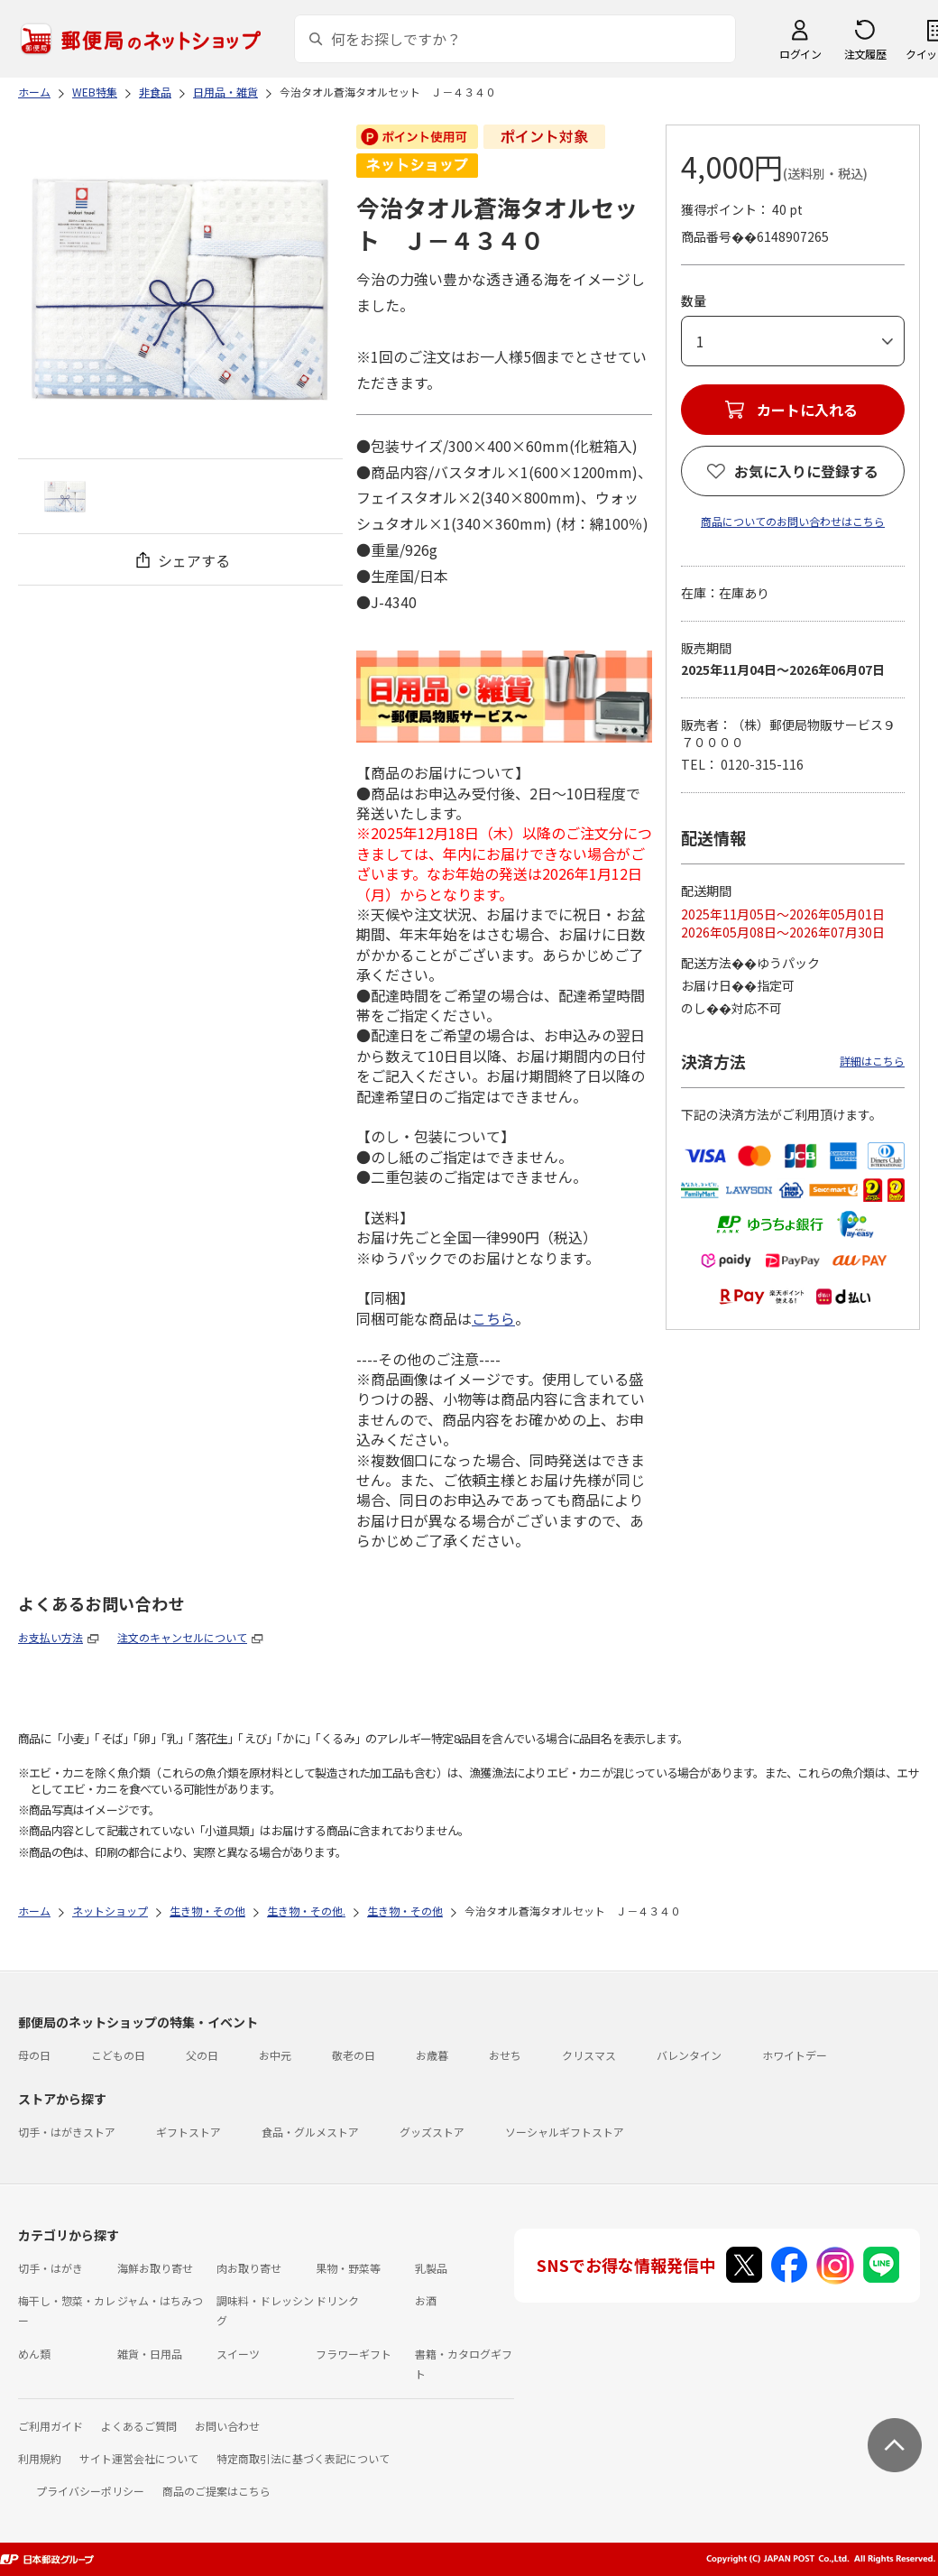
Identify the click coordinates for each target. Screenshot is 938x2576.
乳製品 (431, 2268)
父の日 (202, 2055)
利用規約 (39, 2458)
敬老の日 (353, 2055)
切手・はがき (50, 2268)
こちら (493, 1318)
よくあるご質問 (139, 2425)
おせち (505, 2055)
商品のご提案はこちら (216, 2490)
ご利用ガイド (50, 2425)
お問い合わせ (227, 2425)
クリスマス (589, 2055)
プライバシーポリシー (90, 2490)
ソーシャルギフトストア (564, 2131)
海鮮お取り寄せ (155, 2268)
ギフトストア (188, 2131)
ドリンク (337, 2300)
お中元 (275, 2055)
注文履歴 (865, 53)
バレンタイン (689, 2055)
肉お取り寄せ (248, 2268)
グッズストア (432, 2131)
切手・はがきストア (66, 2131)
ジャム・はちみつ (160, 2300)
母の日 (34, 2055)
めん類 (34, 2353)
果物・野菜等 (348, 2268)
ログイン (800, 53)
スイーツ (238, 2353)
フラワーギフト (353, 2353)
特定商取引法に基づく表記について (303, 2458)
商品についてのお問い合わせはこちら (793, 521)
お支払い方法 (50, 1637)
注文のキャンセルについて (182, 1637)
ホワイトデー (794, 2055)
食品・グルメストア (310, 2131)
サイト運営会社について (138, 2458)
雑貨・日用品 (149, 2353)
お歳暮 (432, 2055)
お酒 (426, 2300)
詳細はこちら (872, 1060)
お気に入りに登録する (806, 471)
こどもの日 (118, 2055)
